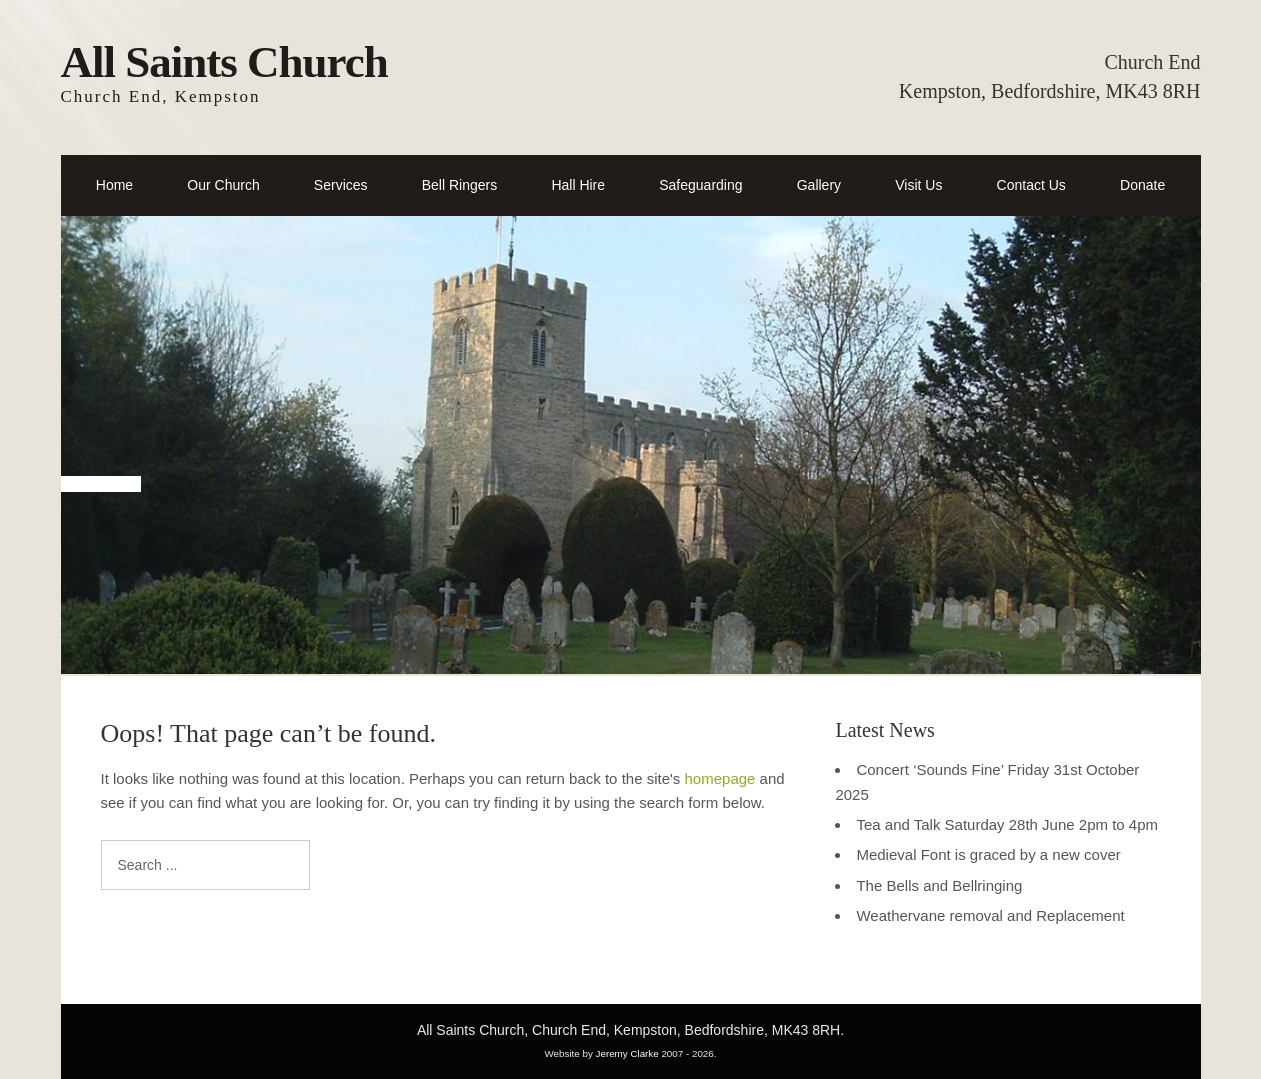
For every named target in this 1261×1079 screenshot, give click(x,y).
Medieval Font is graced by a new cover (988, 854)
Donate (1142, 185)
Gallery (819, 185)
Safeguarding (700, 185)
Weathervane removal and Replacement (990, 915)
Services (341, 185)
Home (114, 185)
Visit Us (918, 185)
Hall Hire (578, 185)
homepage (720, 778)
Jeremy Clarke (627, 1053)
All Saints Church (224, 62)
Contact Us (1031, 185)
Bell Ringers (459, 185)
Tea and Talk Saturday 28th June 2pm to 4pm (1007, 824)
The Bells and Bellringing (939, 885)
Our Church (223, 185)
